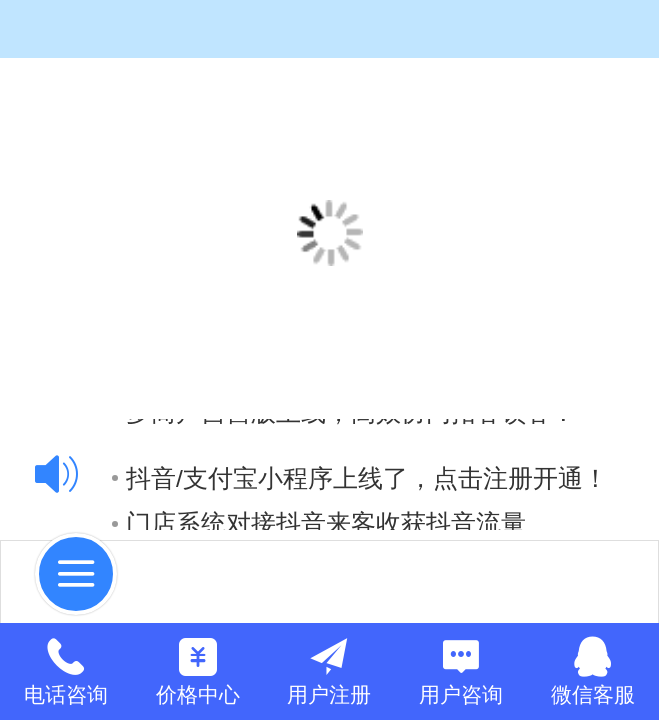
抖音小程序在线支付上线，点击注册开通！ (356, 452)
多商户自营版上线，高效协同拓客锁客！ (344, 497)
